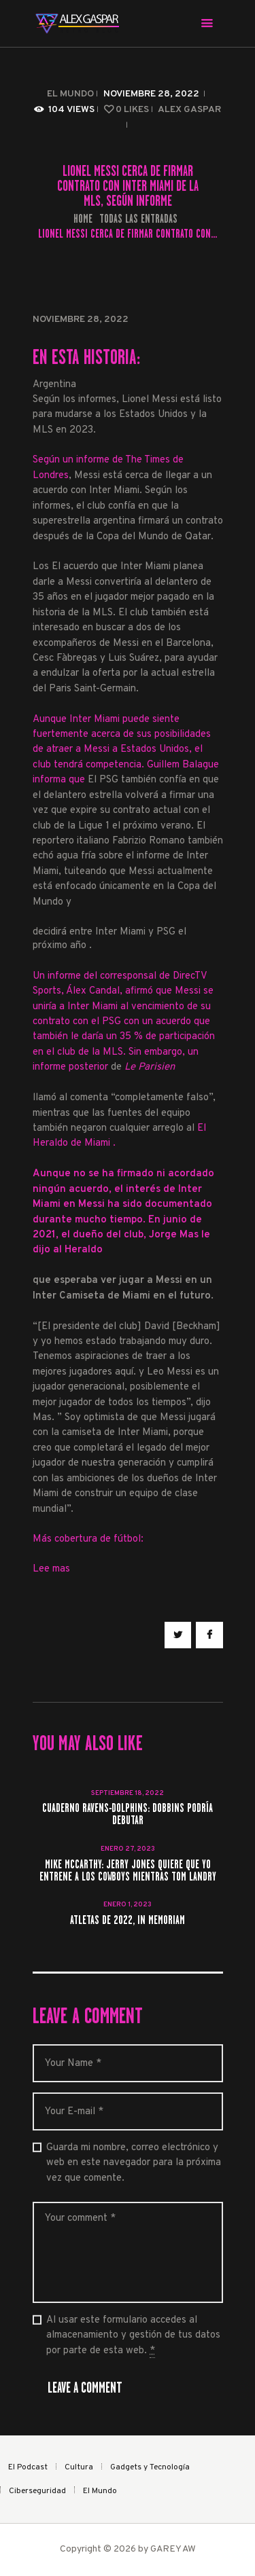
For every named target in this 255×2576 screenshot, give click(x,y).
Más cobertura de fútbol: (88, 1539)
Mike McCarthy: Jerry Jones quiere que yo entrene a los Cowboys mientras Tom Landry (127, 1871)
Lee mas (51, 1569)
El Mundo (70, 94)
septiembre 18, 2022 (127, 1793)
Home (82, 219)
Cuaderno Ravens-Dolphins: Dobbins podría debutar (127, 1814)
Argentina (54, 384)
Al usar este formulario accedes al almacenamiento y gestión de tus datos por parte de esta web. (133, 2336)
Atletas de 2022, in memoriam (127, 1921)
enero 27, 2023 (128, 1849)
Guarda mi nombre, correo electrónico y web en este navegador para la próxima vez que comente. (133, 2163)
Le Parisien (149, 1067)
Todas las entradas (138, 218)
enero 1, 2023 (127, 1904)
